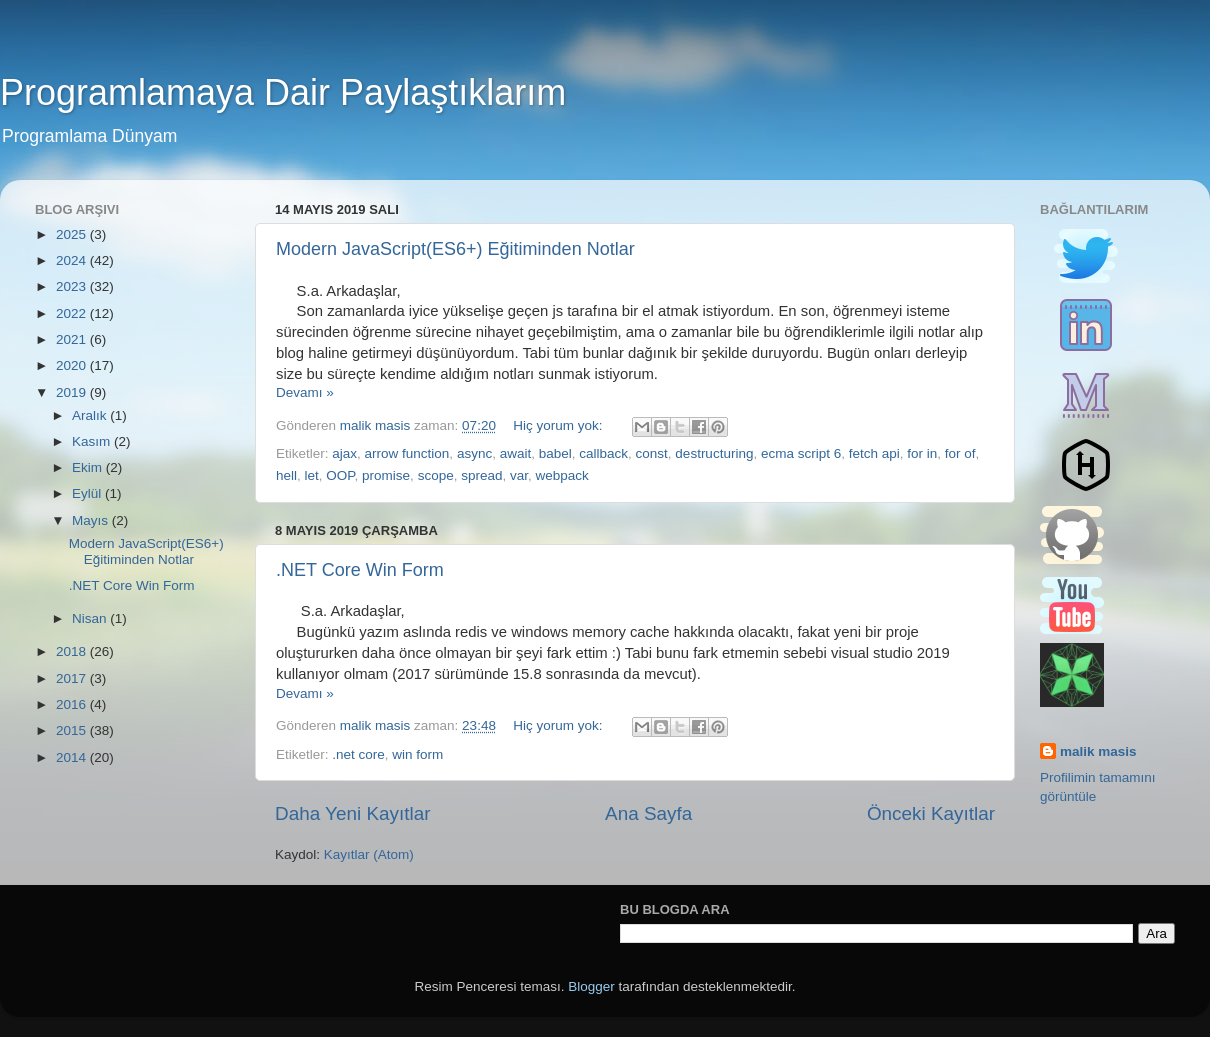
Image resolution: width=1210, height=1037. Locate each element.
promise (386, 475)
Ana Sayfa (648, 813)
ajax (344, 453)
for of (960, 453)
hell (286, 475)
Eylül (88, 493)
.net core (358, 754)
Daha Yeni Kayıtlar (352, 813)
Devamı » (305, 392)
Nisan (91, 618)
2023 (73, 286)
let (312, 475)
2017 (73, 678)
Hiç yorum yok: (559, 425)
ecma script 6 (801, 453)
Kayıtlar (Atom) (369, 854)
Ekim (89, 467)
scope (436, 475)
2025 (73, 234)
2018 (73, 651)
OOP (340, 475)
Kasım (93, 441)
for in (922, 453)
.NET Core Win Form (360, 570)
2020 (73, 365)
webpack (562, 475)
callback (603, 453)
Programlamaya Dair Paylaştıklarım (283, 92)
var (519, 475)
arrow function (407, 453)
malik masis (1098, 751)
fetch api (874, 453)
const (652, 453)
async (474, 453)
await (516, 453)
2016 (73, 704)
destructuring (714, 453)
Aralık (91, 415)
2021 (73, 339)
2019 (73, 392)
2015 (73, 730)
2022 (73, 313)
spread (481, 475)
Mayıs (92, 520)
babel (555, 453)
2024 (73, 260)
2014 (73, 757)
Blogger (591, 986)
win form (417, 754)
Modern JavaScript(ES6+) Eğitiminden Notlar (455, 249)
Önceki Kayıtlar (931, 813)
